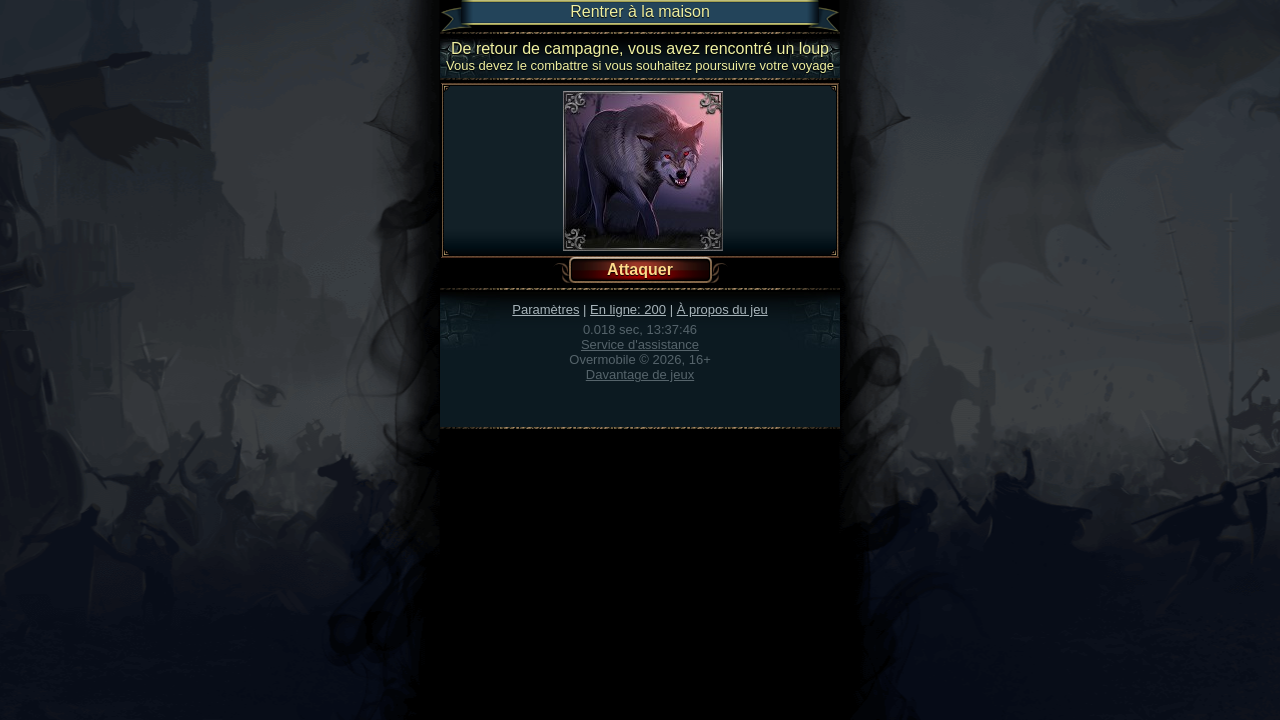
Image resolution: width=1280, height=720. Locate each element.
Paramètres (545, 309)
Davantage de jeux (640, 374)
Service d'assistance (640, 344)
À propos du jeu (722, 309)
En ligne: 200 (628, 309)
